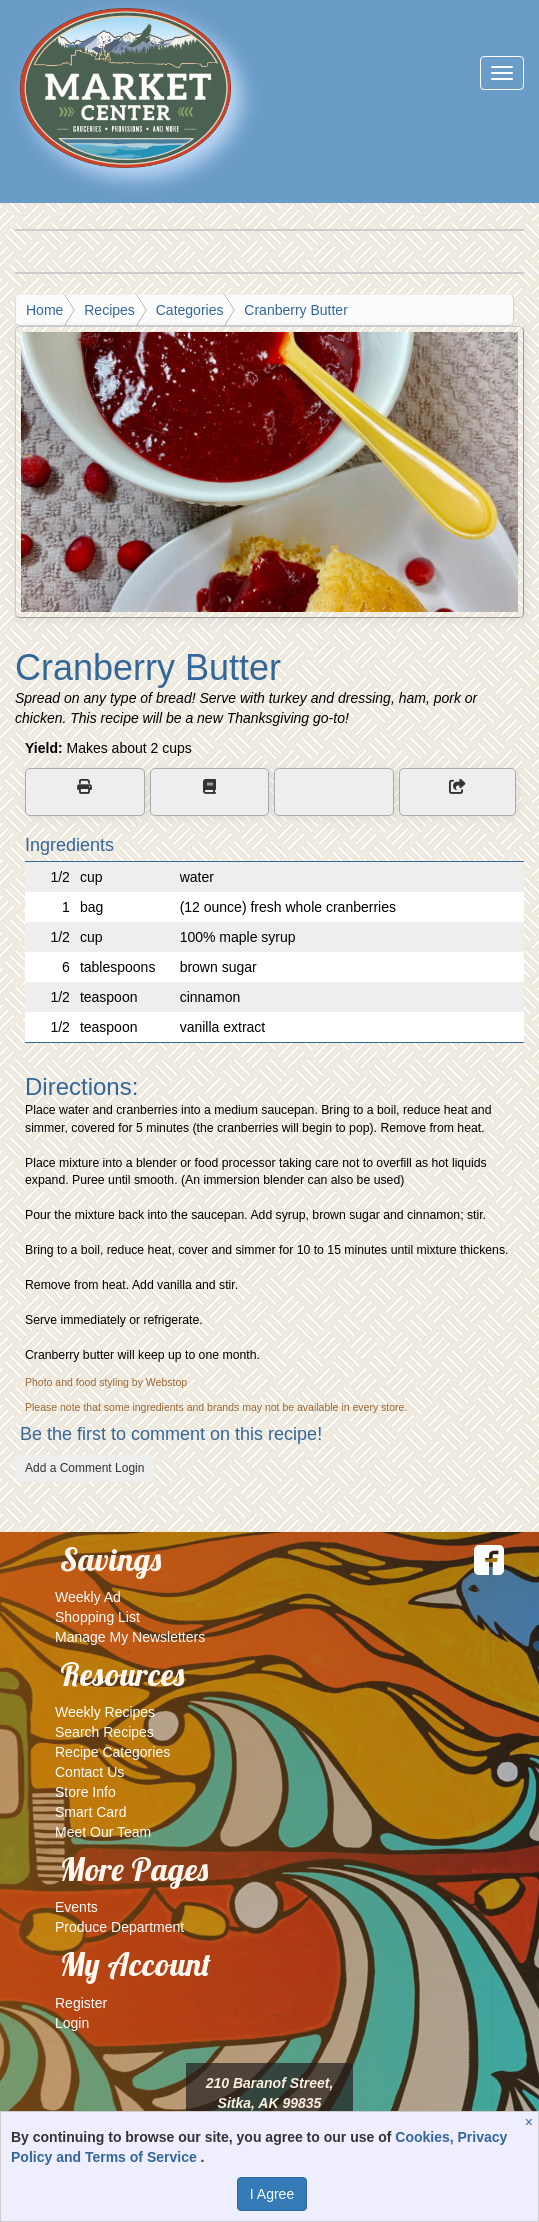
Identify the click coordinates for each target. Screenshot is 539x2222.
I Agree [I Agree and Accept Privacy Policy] (272, 2194)
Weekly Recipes (105, 1712)
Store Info (85, 1792)
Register (81, 2003)
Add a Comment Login (84, 1468)
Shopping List (97, 1617)
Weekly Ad (88, 1597)
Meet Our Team (103, 1832)
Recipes (109, 310)
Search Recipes (104, 1732)
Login (72, 2023)
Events (76, 1907)
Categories (190, 310)
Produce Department (119, 1927)
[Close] (531, 2122)
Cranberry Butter (295, 310)
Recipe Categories (112, 1752)
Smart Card (91, 1812)
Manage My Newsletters (130, 1637)
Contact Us (89, 1772)
